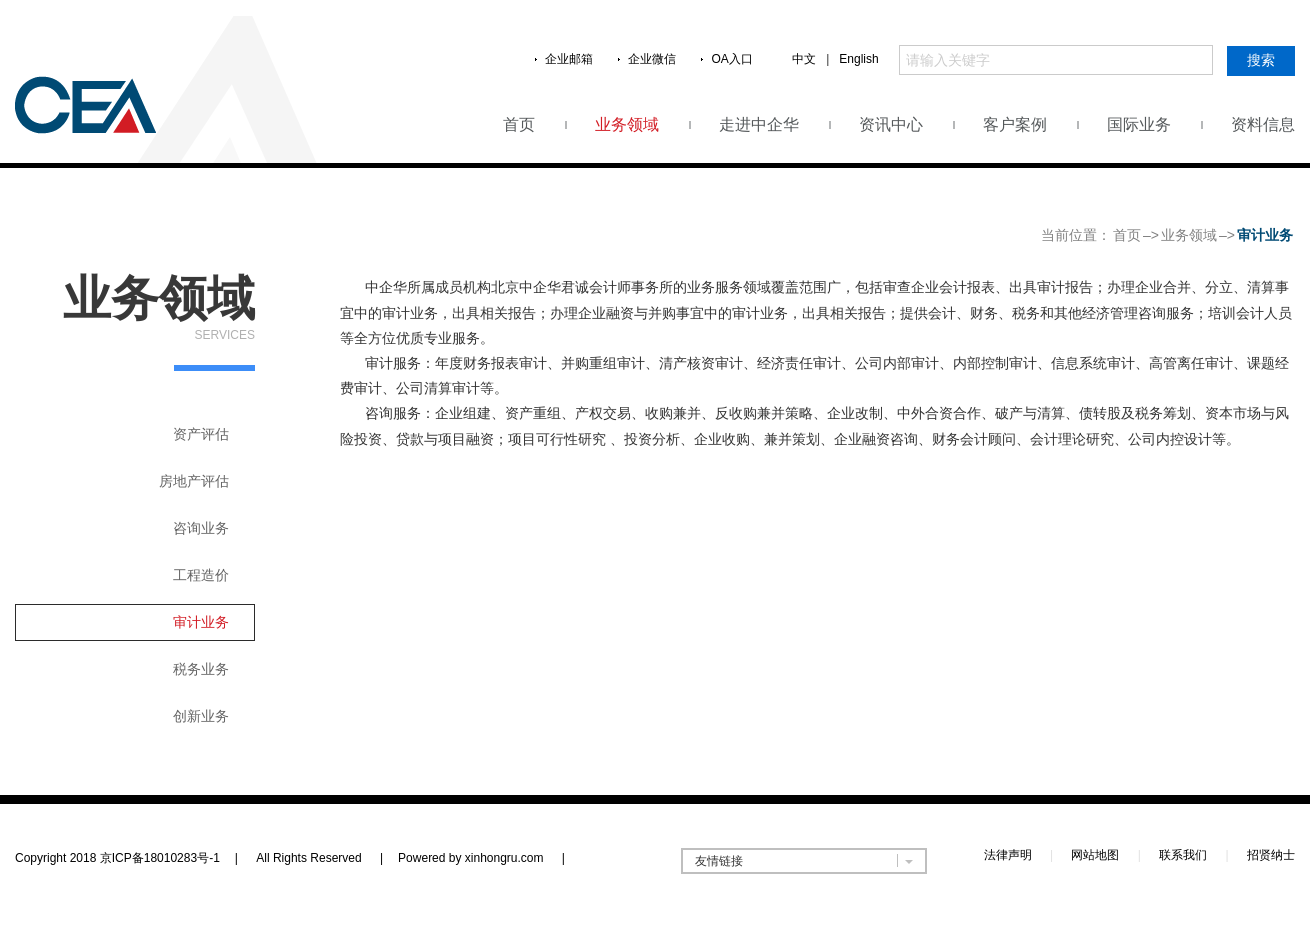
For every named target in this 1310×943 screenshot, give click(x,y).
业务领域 (627, 124)
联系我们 (1183, 855)
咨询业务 (201, 528)
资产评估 (201, 434)
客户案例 (1015, 124)
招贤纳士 (1271, 855)
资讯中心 (891, 124)
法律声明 (1008, 855)
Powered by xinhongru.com (481, 858)
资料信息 (1263, 124)
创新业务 (201, 716)
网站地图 (1095, 855)
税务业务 (201, 669)
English (858, 59)
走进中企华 (759, 124)
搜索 (1261, 60)
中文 (804, 59)
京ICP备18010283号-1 (160, 858)
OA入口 (731, 59)
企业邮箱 (569, 59)
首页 (519, 124)
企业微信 (652, 59)
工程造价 (201, 575)
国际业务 (1139, 124)
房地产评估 (194, 481)
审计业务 (201, 622)
